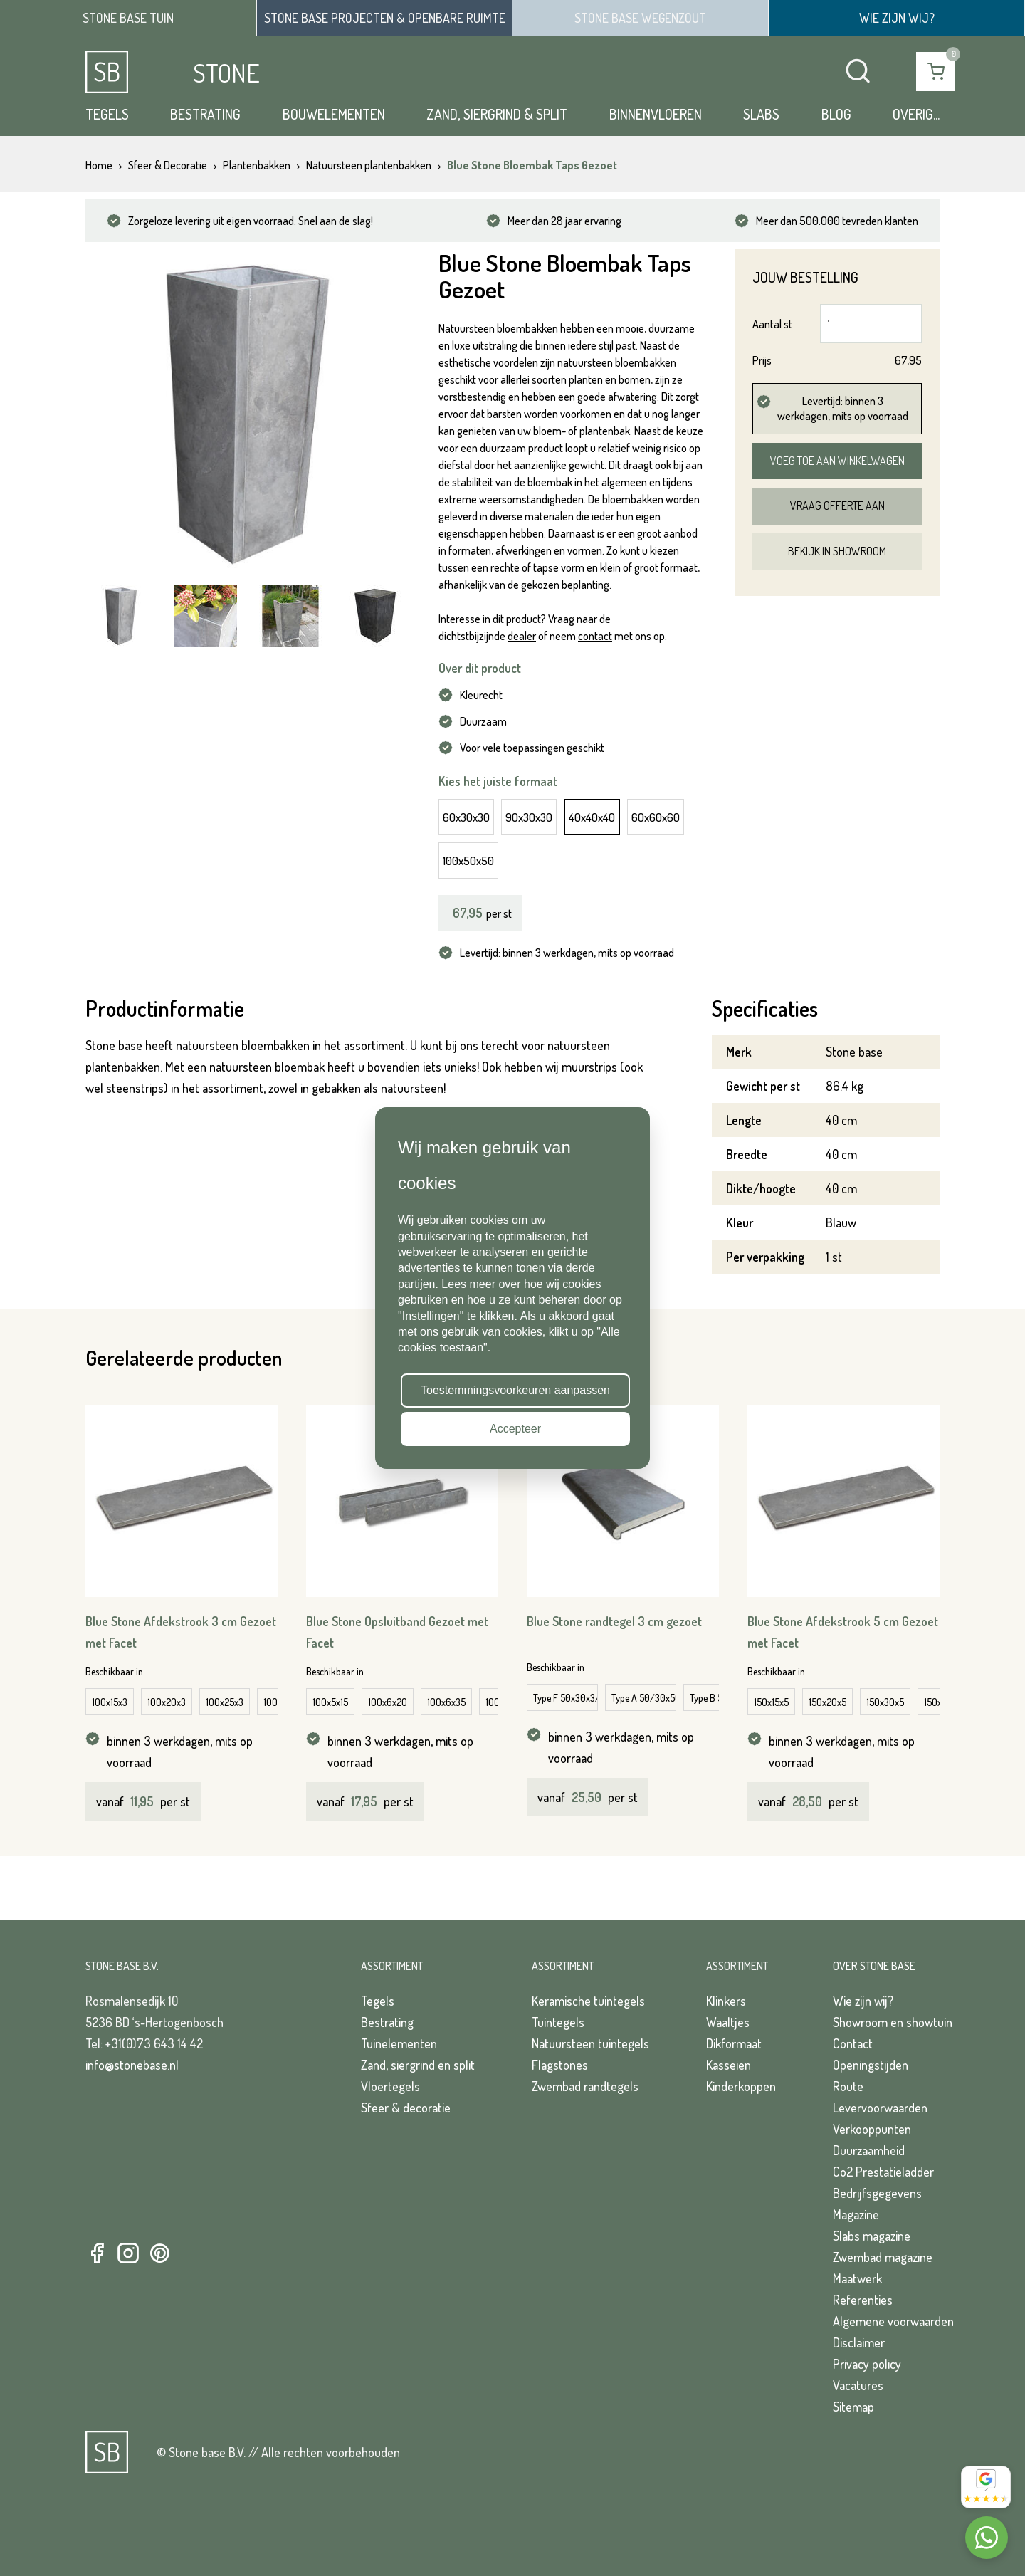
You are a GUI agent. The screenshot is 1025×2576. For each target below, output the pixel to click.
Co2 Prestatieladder (883, 2171)
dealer (522, 636)
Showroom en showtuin (892, 2022)
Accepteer (515, 1429)
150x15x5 (771, 1702)
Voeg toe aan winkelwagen (837, 461)
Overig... (916, 114)
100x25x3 (224, 1702)
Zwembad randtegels (585, 2086)
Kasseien (728, 2065)
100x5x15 (330, 1702)
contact (595, 636)
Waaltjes (728, 2022)
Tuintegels (558, 2022)
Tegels (107, 114)
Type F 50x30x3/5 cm (565, 1698)
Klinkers (726, 2001)
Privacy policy (867, 2364)
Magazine (856, 2214)
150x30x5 (885, 1702)
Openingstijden (870, 2065)
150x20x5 (827, 1702)
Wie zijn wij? (863, 2001)
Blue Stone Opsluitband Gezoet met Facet (397, 1631)
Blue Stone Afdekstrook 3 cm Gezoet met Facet (180, 1631)
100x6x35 (446, 1702)
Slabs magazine (871, 2235)
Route (848, 2086)
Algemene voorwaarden (893, 2321)
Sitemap (853, 2406)
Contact (853, 2043)
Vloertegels (390, 2086)
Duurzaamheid (869, 2150)
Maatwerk (857, 2278)
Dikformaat (734, 2043)
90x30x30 (528, 817)
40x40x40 (592, 817)
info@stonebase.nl (132, 2065)
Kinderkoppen (741, 2086)
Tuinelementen (399, 2043)
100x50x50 (468, 860)
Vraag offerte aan (837, 505)
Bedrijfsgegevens (877, 2193)
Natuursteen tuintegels (590, 2043)
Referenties (863, 2300)
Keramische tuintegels (588, 2001)
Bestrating (205, 114)
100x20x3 (166, 1702)
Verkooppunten (872, 2129)
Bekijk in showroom (837, 551)
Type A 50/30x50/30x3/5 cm (643, 1698)
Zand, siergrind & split (496, 114)
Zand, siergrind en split (418, 2065)
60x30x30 (466, 817)
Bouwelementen (334, 114)
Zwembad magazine (882, 2257)
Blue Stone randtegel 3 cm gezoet (614, 1621)
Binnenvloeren (655, 114)
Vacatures (858, 2385)
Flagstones (560, 2065)
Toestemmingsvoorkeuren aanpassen (515, 1390)
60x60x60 (655, 817)
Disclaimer (859, 2342)
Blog (836, 114)
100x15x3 (109, 1702)
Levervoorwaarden (880, 2107)
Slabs (761, 114)
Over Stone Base (874, 1966)
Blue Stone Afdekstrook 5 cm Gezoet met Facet (842, 1631)
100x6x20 (387, 1702)
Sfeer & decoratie (406, 2107)
